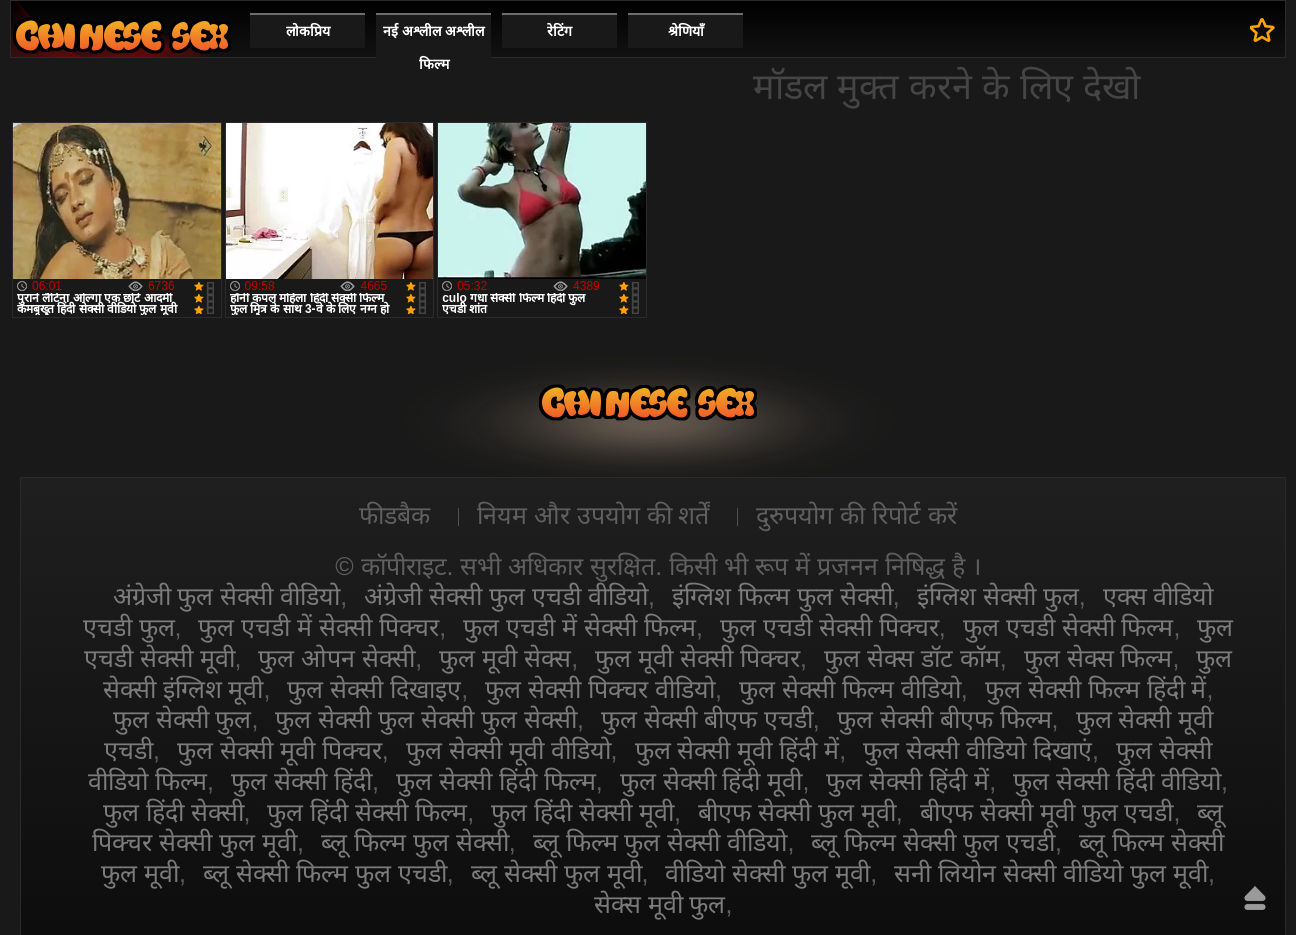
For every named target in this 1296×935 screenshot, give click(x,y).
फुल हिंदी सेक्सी (173, 812)
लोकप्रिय (308, 31)
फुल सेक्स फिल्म (1098, 658)
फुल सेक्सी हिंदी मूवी (711, 781)
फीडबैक (394, 515)
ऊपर (1255, 898)
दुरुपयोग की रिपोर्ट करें (856, 515)
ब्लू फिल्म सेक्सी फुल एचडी (933, 842)
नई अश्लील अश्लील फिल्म (433, 47)
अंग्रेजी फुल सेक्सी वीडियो (227, 596)
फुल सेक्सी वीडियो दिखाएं (977, 750)
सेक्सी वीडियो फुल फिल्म (122, 35)
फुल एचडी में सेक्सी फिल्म (579, 627)
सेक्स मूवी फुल (660, 904)
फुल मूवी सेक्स (505, 658)
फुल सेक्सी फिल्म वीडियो (850, 689)
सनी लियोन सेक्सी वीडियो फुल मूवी (1051, 873)
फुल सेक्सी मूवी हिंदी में (737, 750)
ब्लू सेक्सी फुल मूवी (556, 873)
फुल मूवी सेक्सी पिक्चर (697, 658)
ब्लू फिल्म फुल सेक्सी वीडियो (660, 842)
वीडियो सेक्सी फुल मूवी (767, 873)
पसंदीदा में (1262, 30)
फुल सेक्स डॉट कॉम (912, 658)
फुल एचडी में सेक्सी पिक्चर (318, 627)
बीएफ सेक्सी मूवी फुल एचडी (1047, 812)
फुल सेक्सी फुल (182, 719)
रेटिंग (559, 31)
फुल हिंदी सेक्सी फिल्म (367, 812)
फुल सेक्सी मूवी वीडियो (508, 750)
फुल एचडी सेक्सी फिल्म (1068, 627)
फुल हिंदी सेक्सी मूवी (582, 812)
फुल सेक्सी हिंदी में (907, 781)
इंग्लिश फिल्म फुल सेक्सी (782, 596)
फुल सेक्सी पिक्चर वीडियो (600, 689)
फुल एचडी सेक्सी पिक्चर (829, 627)
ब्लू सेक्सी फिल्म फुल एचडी (325, 873)
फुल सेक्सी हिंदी (301, 781)
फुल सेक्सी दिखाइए (374, 689)
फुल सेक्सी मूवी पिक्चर (279, 750)
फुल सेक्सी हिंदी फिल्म (496, 781)
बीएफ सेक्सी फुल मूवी (797, 812)
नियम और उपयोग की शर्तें (593, 515)
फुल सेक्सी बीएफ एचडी (707, 719)
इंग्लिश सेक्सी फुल (998, 596)
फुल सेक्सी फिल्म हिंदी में (1096, 689)
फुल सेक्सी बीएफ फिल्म (944, 719)
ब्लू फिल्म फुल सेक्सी (415, 842)
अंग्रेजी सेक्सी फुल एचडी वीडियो (506, 596)
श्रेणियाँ (686, 31)
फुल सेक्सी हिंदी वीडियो (1117, 781)
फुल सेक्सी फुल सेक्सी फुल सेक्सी (426, 719)
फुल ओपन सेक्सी (336, 658)
